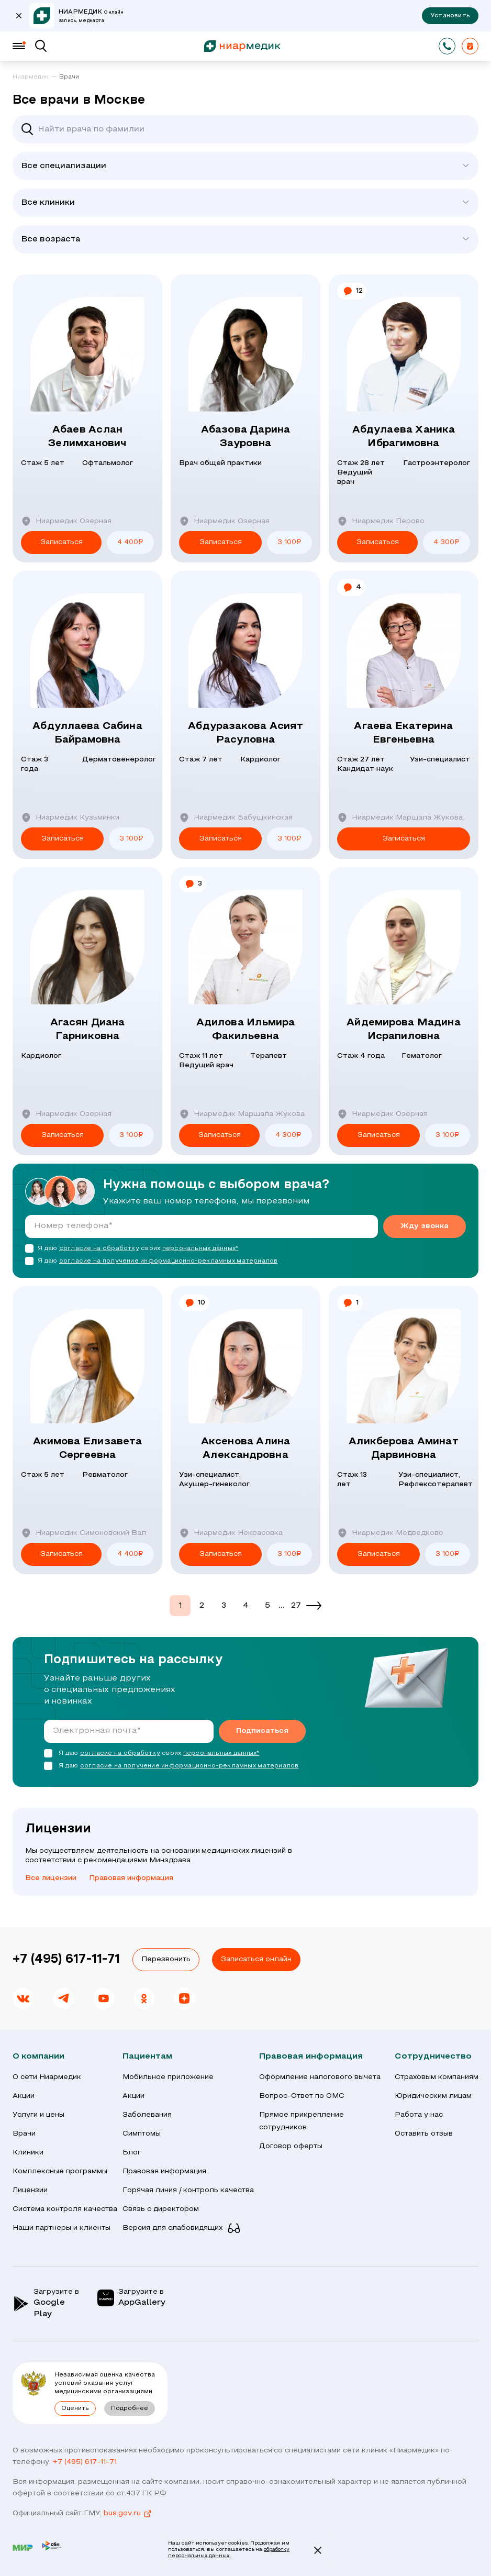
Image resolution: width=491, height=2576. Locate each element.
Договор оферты (290, 2146)
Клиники (28, 2152)
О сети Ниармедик (47, 2077)
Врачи (24, 2133)
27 (296, 1605)
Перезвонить (166, 1959)
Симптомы (141, 2133)
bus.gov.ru (128, 2513)
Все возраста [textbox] (50, 239)
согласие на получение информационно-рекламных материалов (168, 1261)
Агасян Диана (87, 1030)
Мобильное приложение (168, 2077)
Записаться (61, 542)
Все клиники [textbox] (48, 202)
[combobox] (245, 166)
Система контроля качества (65, 2209)
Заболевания (147, 2114)
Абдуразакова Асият (245, 734)
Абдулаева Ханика (403, 437)
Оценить (75, 2408)
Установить (450, 15)
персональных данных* (200, 1248)
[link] (35, 77)
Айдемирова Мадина (403, 1030)
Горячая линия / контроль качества (188, 2190)
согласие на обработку (99, 1248)
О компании (38, 2056)
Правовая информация (131, 1878)
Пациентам (147, 2056)
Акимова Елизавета (87, 1449)
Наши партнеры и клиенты (61, 2228)
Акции (24, 2096)
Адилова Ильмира (245, 1030)
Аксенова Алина (245, 1449)
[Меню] (19, 46)
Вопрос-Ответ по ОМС (301, 2096)
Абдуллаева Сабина (87, 734)
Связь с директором (160, 2209)
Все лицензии (50, 1878)
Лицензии (30, 2190)
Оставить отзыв (424, 2133)
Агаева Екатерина (403, 734)
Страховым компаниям (436, 2077)
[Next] (313, 1605)
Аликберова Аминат (403, 1449)
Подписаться (262, 1731)
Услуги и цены (38, 2114)
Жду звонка (424, 1226)
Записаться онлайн (256, 1959)
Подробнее (129, 2408)
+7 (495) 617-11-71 (66, 1959)
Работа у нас (419, 2114)
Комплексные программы (60, 2171)
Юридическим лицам (433, 2096)
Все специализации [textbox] (63, 166)
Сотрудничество (433, 2056)
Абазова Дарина (245, 437)
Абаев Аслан (87, 437)
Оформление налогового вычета (320, 2077)
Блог (131, 2152)
